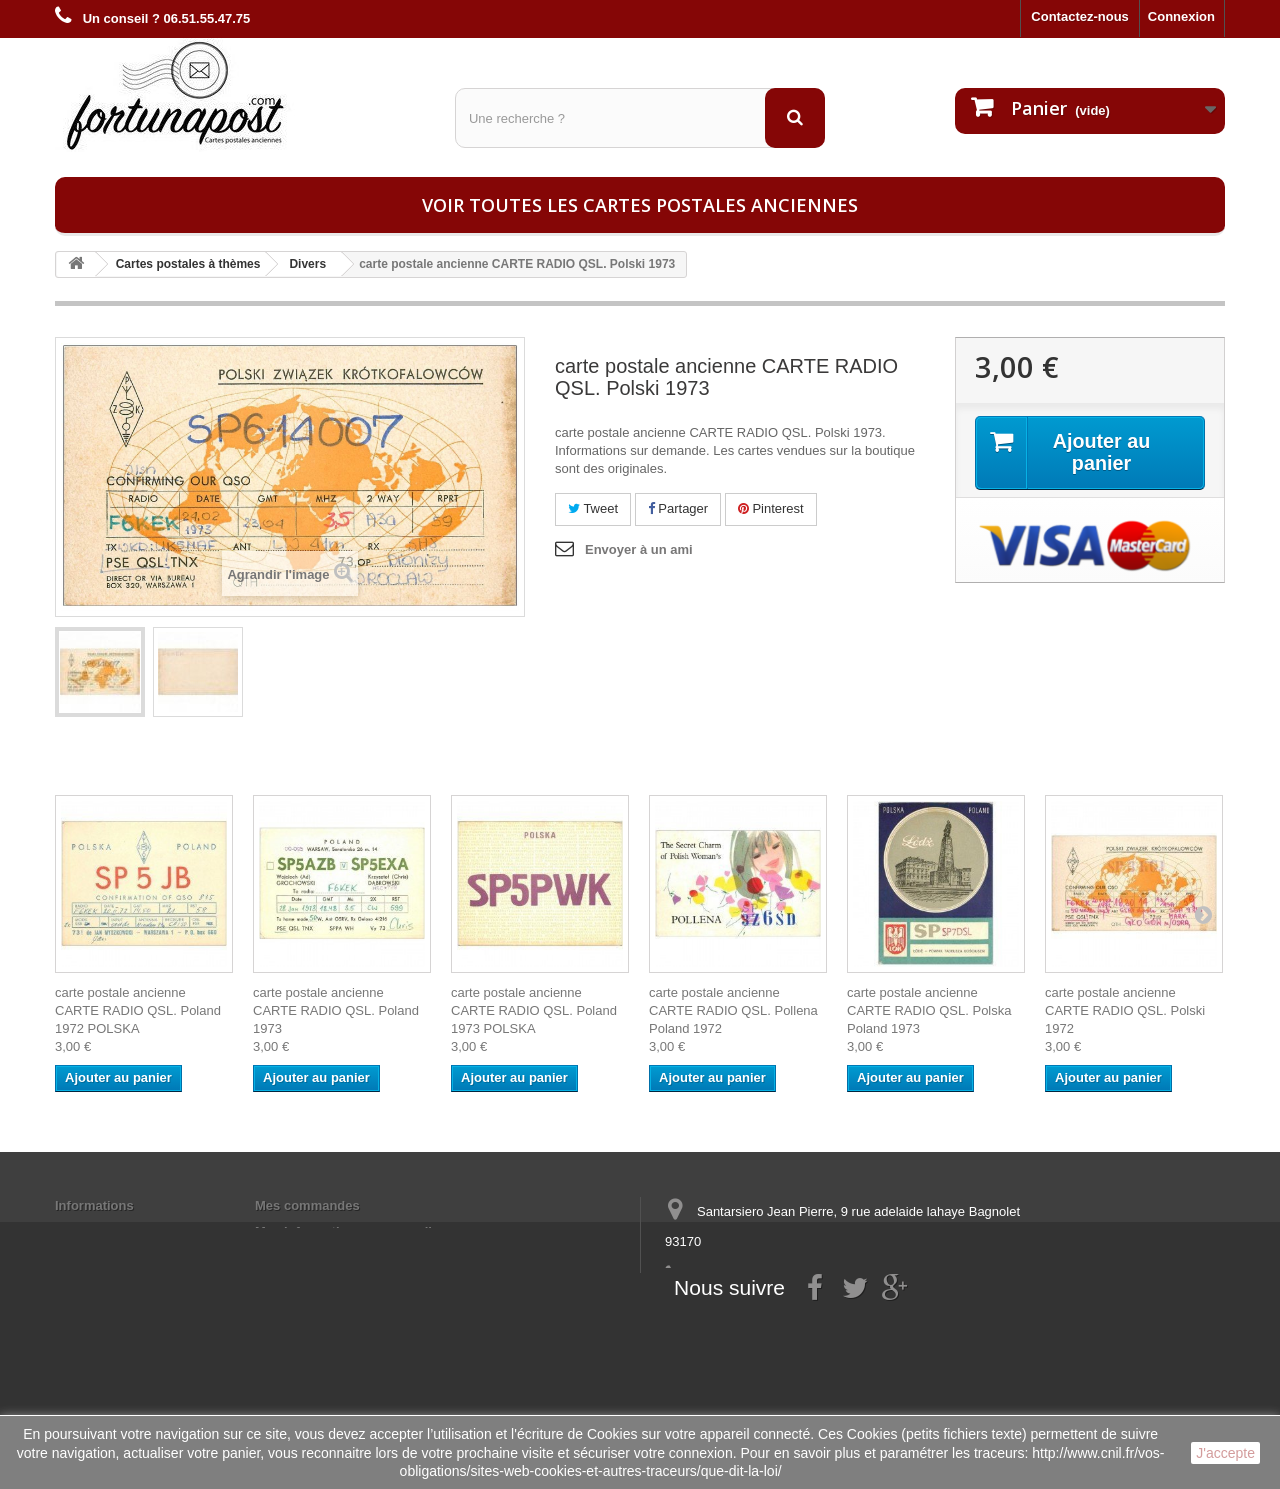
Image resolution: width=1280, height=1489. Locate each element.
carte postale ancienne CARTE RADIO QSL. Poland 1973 (336, 1010)
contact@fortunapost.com (819, 1315)
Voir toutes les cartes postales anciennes (640, 205)
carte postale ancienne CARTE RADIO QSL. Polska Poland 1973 (929, 1010)
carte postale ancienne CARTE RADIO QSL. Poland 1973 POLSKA (534, 1010)
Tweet (593, 508)
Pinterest (771, 508)
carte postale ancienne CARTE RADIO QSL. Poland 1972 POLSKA (138, 1010)
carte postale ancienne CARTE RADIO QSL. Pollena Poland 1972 (733, 1010)
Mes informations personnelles (350, 1231)
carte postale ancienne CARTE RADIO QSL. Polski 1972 (1125, 1010)
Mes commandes (307, 1205)
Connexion (1181, 16)
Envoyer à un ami (639, 549)
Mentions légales (107, 1231)
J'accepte (1225, 1453)
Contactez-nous (1080, 16)
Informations (94, 1205)
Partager (678, 508)
